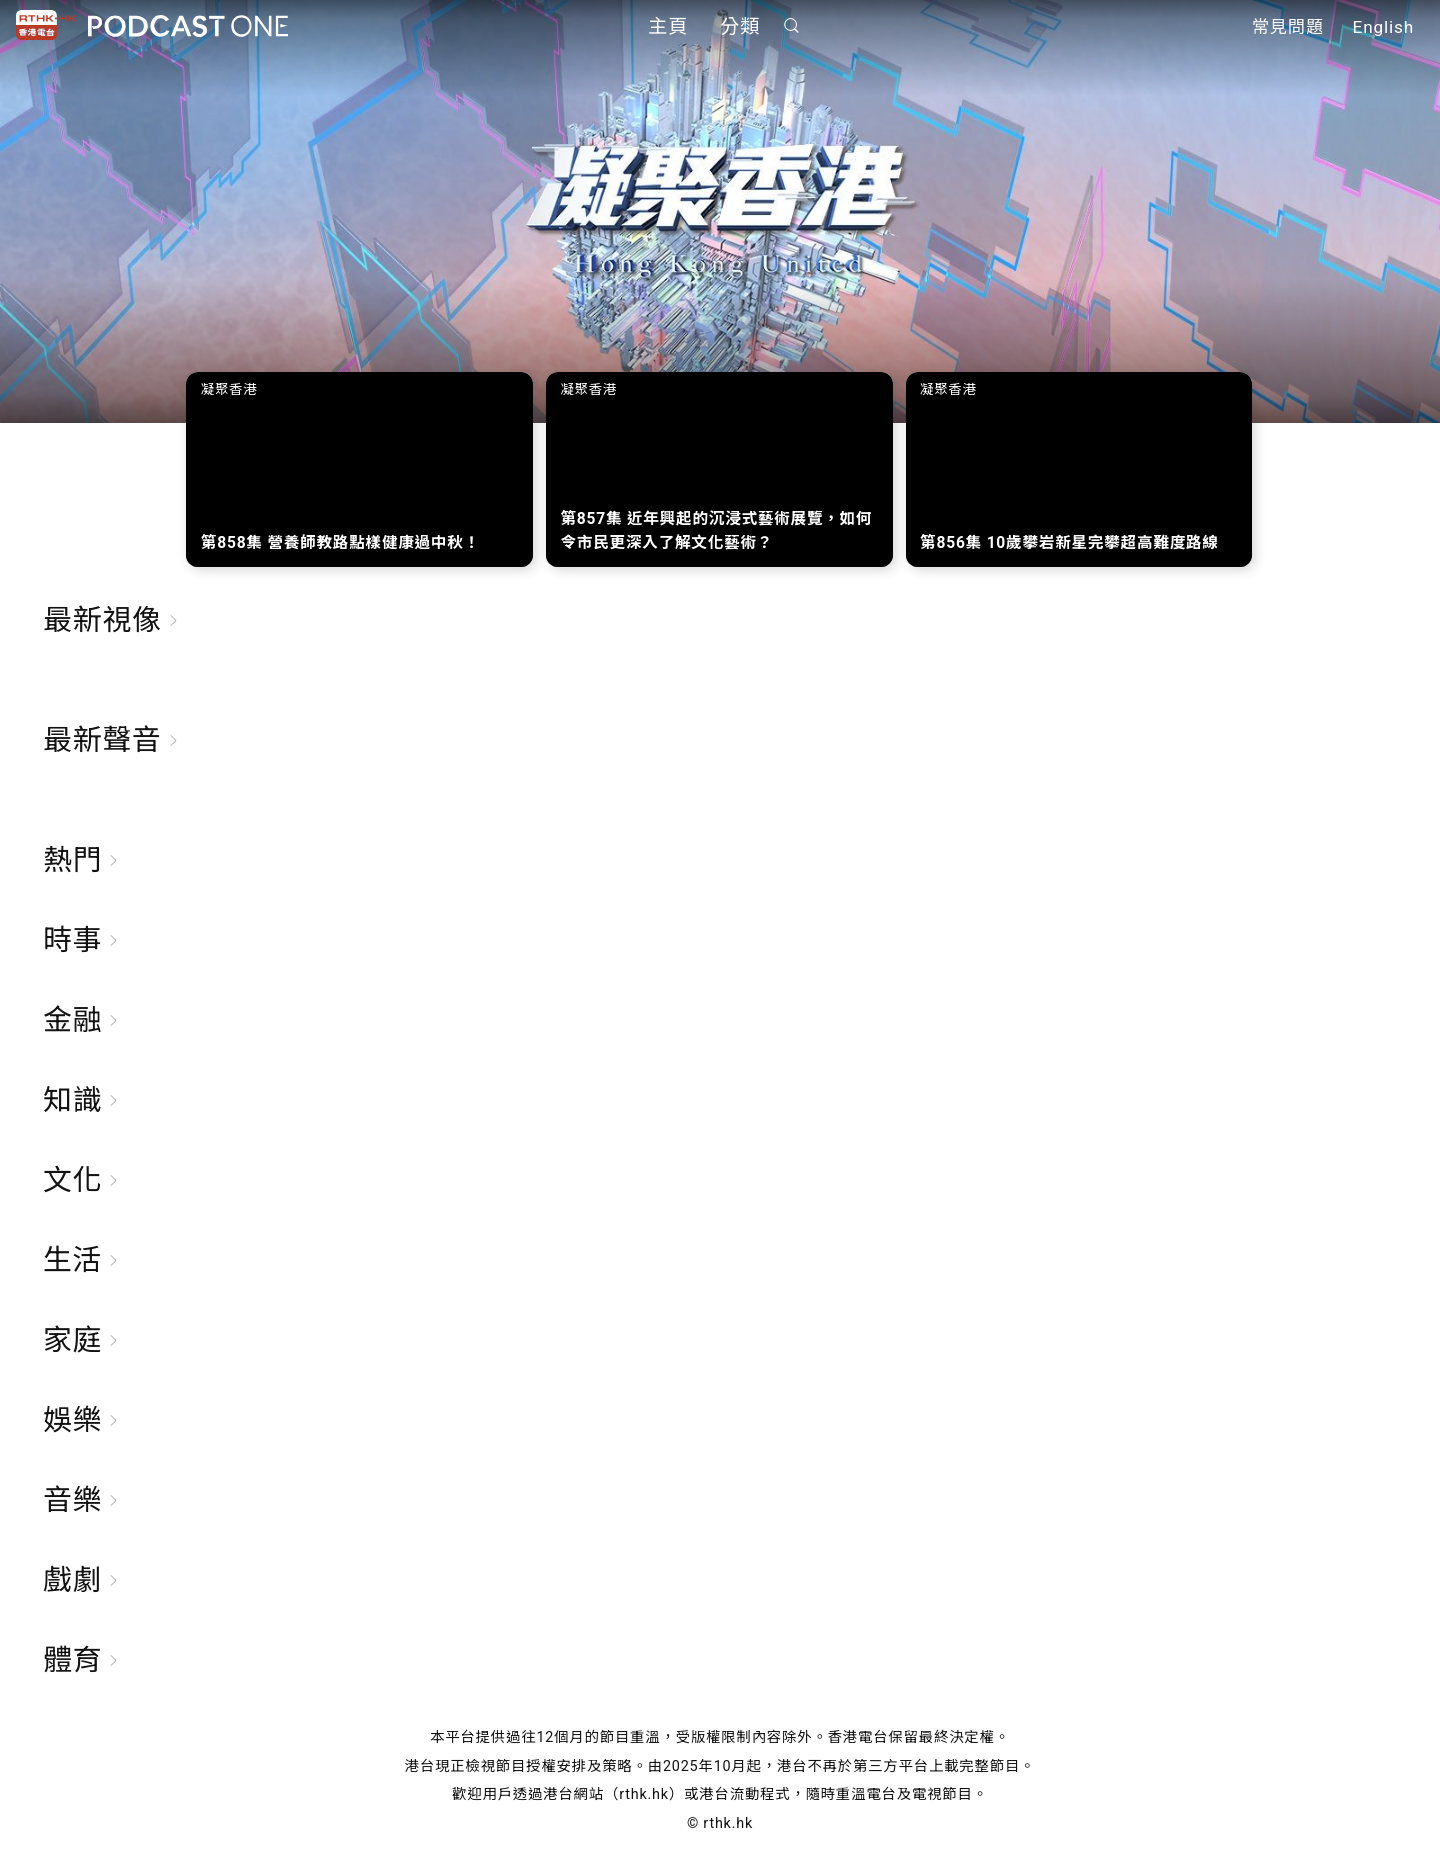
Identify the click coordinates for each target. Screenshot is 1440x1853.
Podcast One (188, 26)
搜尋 (792, 26)
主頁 (668, 27)
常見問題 (1288, 28)
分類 (740, 27)
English (1383, 28)
